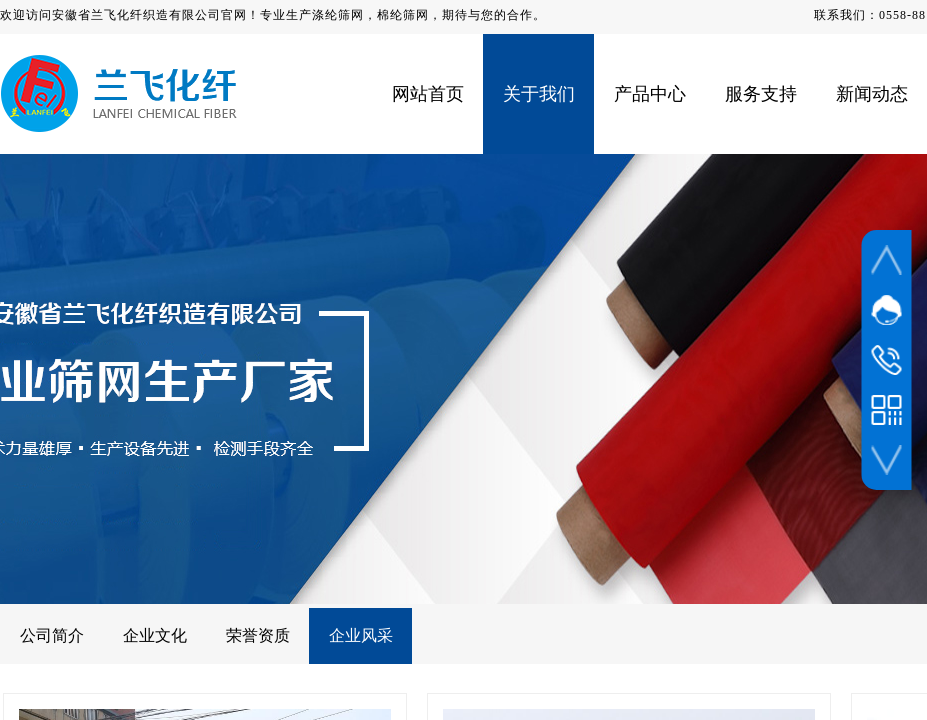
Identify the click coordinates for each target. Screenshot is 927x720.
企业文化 (155, 635)
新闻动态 (872, 94)
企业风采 (361, 635)
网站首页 (428, 94)
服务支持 (761, 94)
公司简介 (52, 635)
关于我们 (539, 94)
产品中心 (650, 94)
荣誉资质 (258, 635)
